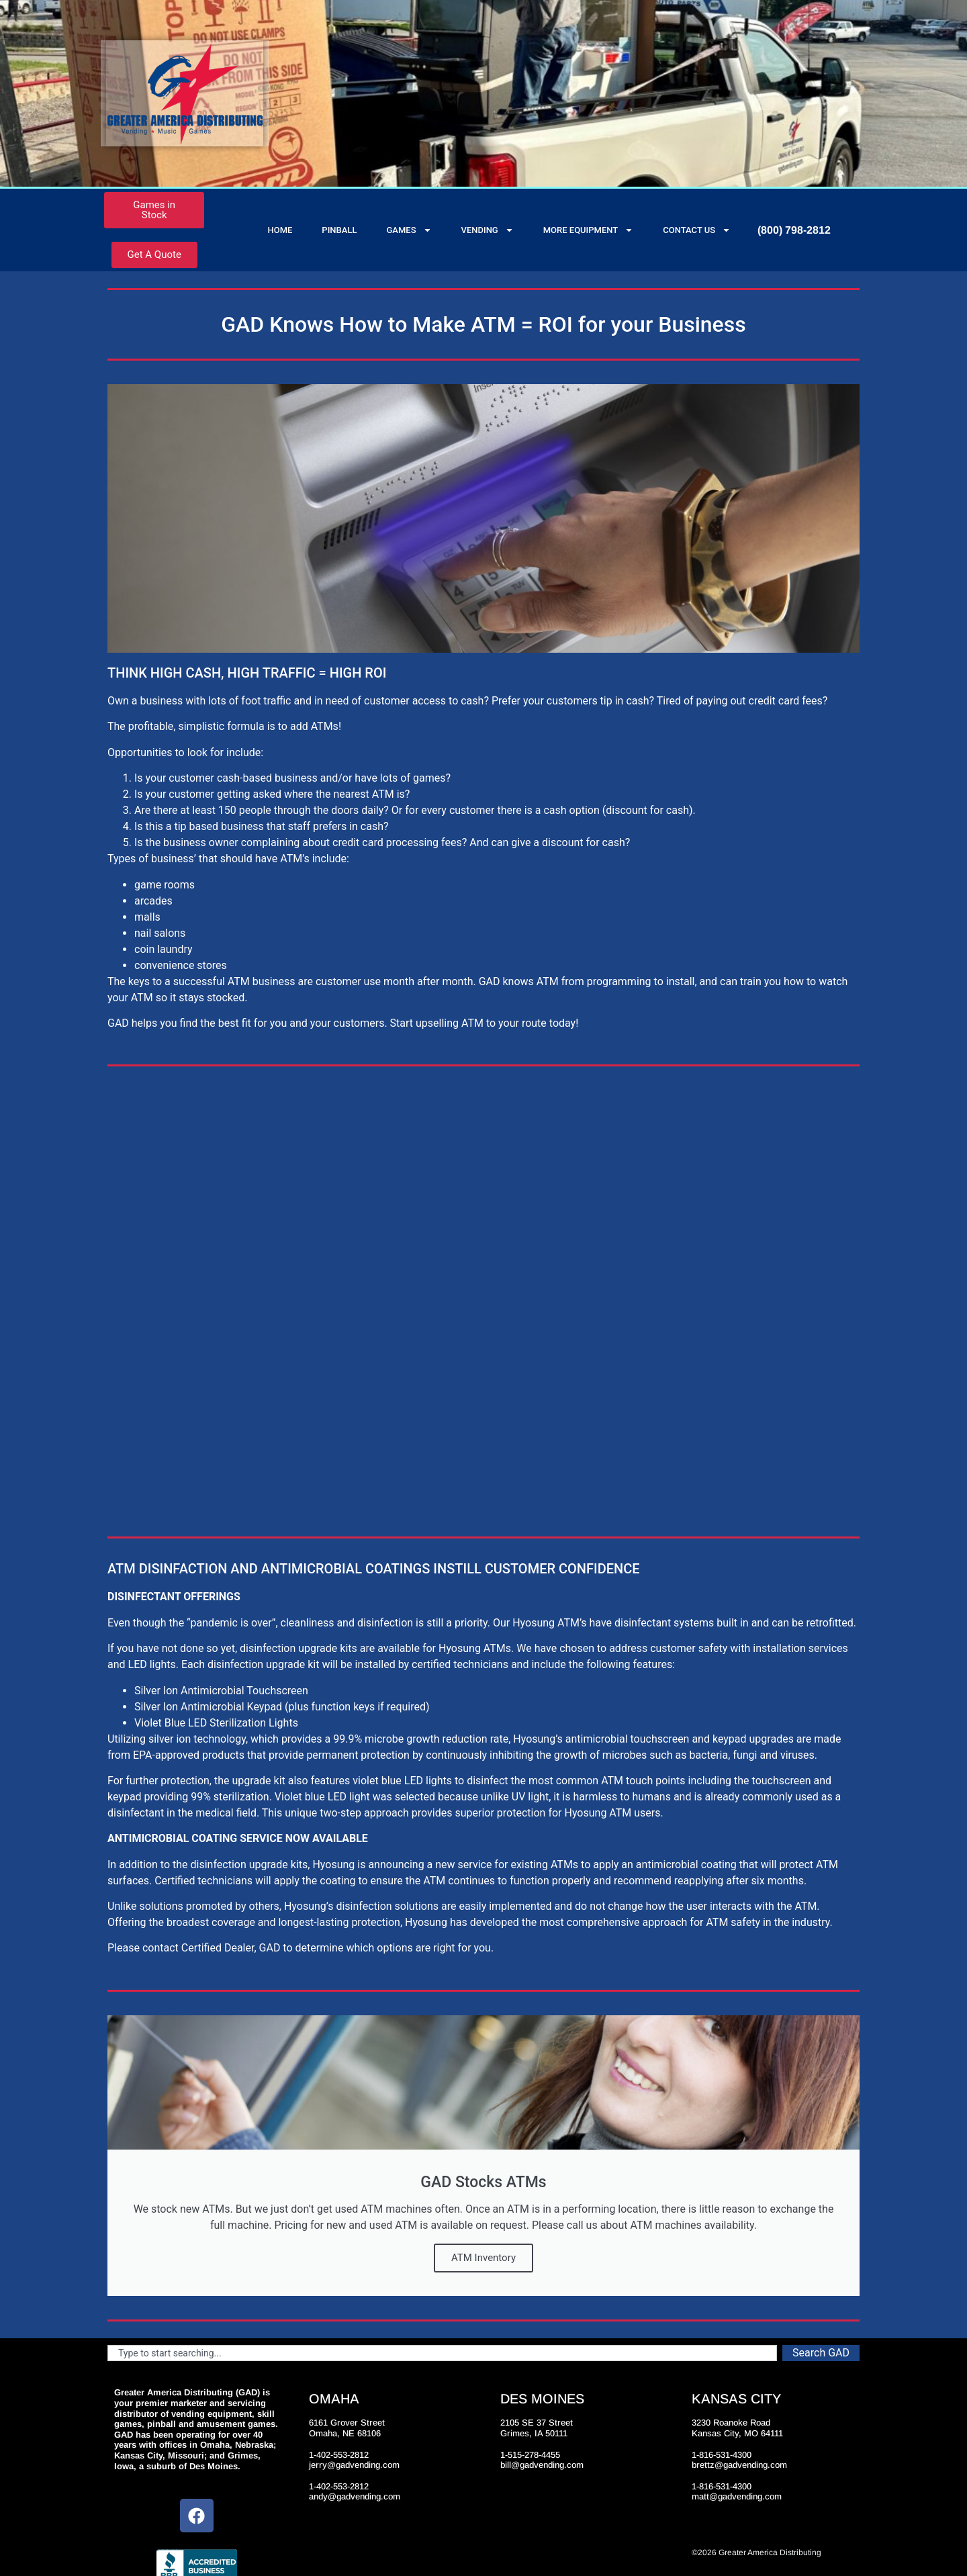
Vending (487, 230)
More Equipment (588, 230)
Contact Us (697, 230)
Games (408, 230)
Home (279, 230)
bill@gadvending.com (542, 2465)
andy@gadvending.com (354, 2496)
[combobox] (442, 2353)
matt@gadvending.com (737, 2496)
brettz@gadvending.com (739, 2465)
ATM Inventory (483, 2258)
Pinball (339, 230)
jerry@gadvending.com (354, 2465)
